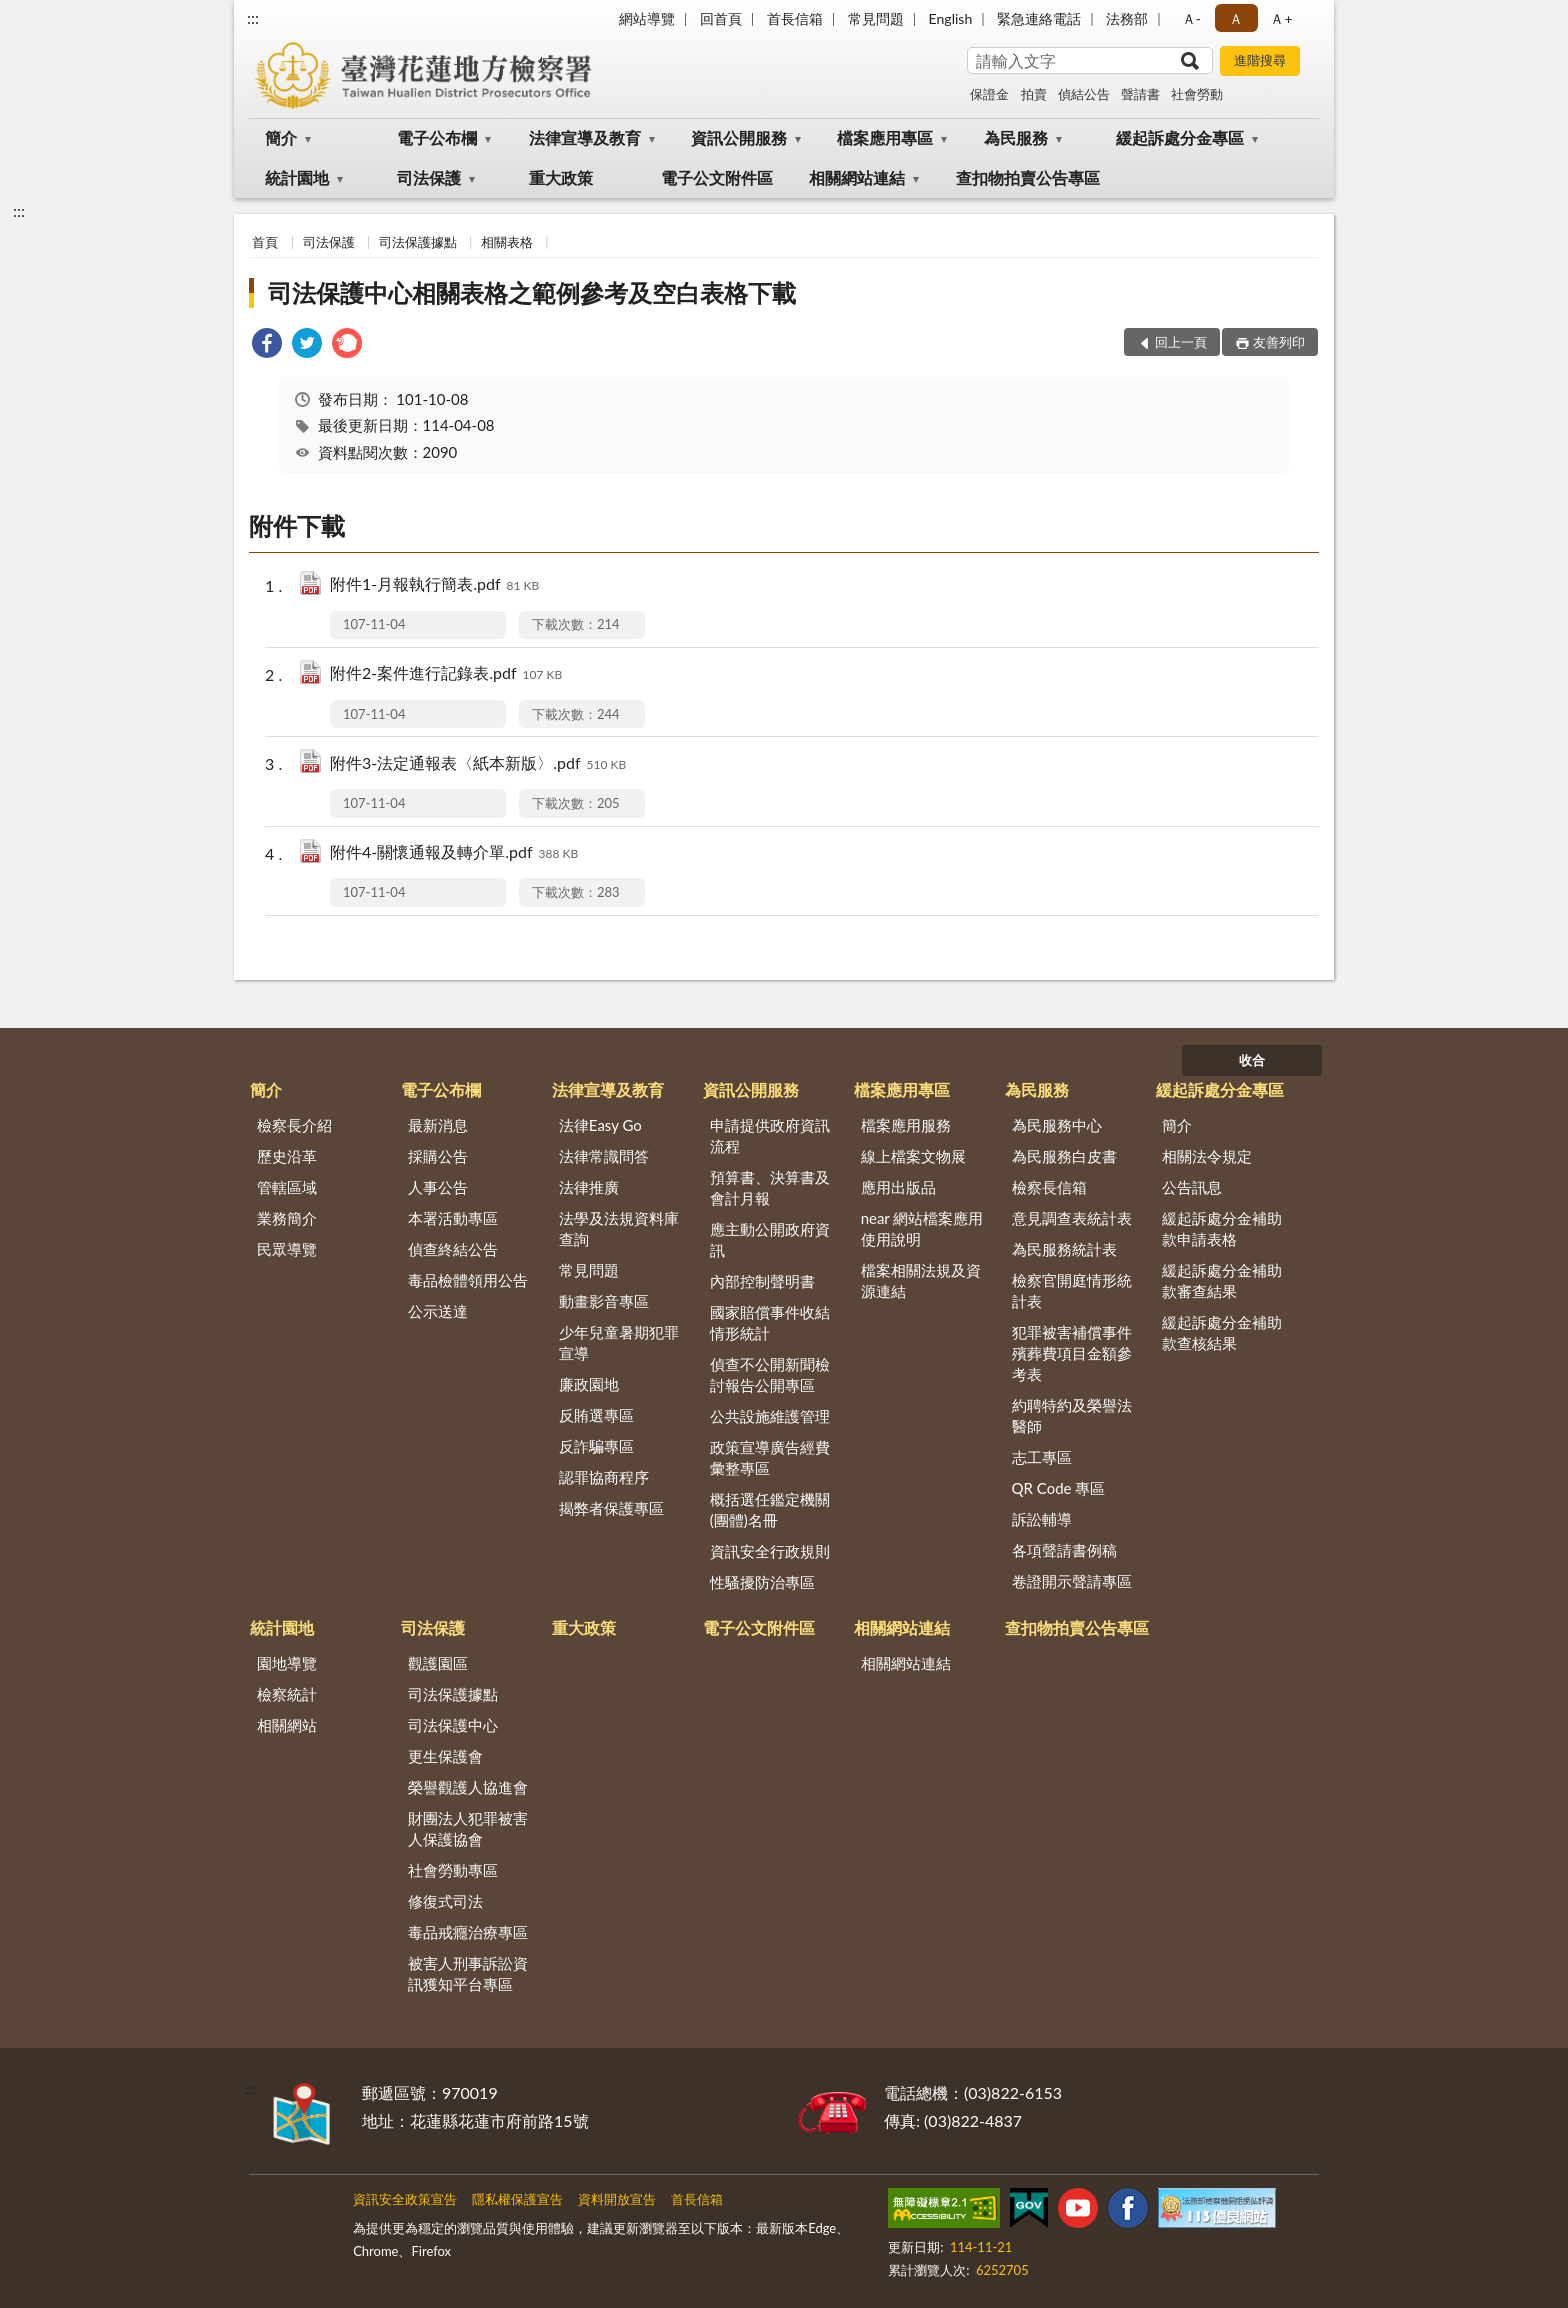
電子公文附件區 (717, 177)
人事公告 (438, 1187)
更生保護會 (445, 1756)
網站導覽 (647, 18)
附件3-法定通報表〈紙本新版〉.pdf (478, 764)
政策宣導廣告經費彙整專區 (770, 1457)
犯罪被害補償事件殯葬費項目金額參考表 (1072, 1353)
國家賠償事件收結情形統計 (770, 1322)
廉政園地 (589, 1384)
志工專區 (1042, 1457)
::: (253, 17)
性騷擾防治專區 (762, 1582)
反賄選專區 (596, 1415)
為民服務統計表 (1064, 1249)
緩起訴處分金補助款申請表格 (1222, 1228)
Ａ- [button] (1191, 18)
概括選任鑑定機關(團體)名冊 (770, 1509)
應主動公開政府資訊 (770, 1239)
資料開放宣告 (617, 2199)
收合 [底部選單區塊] (1252, 1060)
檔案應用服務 (906, 1125)
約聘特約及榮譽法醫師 (1072, 1415)
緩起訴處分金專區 (1180, 137)
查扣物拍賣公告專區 (1028, 177)
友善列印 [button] (1279, 342)
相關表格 (507, 242)
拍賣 (1034, 94)
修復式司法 (445, 1901)
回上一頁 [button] (1181, 342)
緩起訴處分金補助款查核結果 (1222, 1332)
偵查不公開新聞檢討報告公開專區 (770, 1374)
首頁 (265, 242)
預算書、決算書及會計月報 (770, 1187)
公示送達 (438, 1311)
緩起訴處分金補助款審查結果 (1222, 1280)
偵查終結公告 (453, 1249)
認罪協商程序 (604, 1477)
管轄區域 (287, 1187)
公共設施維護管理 (770, 1416)
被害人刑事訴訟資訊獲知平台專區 (468, 1973)
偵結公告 (1084, 94)
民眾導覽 (287, 1249)
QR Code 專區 (1059, 1488)
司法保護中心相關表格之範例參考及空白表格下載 (532, 292)
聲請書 (1140, 94)
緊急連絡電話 (1039, 18)
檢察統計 (287, 1694)
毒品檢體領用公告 (468, 1280)
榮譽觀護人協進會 (468, 1787)
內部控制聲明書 (762, 1281)
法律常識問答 (604, 1156)
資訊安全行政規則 (770, 1551)
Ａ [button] (1236, 18)
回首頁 (721, 18)
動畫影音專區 (604, 1301)
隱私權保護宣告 (517, 2199)
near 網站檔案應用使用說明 (922, 1228)
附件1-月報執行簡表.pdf (434, 585)
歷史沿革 (287, 1156)
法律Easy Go (600, 1125)
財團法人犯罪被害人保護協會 (468, 1828)
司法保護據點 (418, 242)
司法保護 (429, 177)
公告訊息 (1192, 1187)
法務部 (1127, 18)
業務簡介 (287, 1218)
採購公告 (438, 1156)
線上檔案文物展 (913, 1156)
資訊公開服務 (739, 137)
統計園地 (297, 177)
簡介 (281, 137)
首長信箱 (795, 18)
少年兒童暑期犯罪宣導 (619, 1342)
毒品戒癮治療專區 (468, 1932)
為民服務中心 (1057, 1125)
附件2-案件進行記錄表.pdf (446, 674)
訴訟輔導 (1042, 1519)
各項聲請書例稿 (1064, 1550)
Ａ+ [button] (1281, 18)
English (951, 18)
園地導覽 (287, 1663)
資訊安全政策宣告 (405, 2199)
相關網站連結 (857, 177)
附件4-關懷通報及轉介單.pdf (454, 853)
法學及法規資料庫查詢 (619, 1228)
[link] (267, 345)
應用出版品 (898, 1187)
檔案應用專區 (885, 137)
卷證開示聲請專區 (1072, 1581)
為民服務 (1016, 137)
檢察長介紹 (294, 1125)
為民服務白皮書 (1064, 1156)
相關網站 (287, 1725)
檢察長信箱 (1049, 1187)
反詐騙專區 (596, 1446)
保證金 (989, 94)
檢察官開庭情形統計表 (1072, 1290)
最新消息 (438, 1125)
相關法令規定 (1207, 1156)
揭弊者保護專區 (611, 1508)
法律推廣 (589, 1187)
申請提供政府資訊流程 (770, 1135)
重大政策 (561, 177)
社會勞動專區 (453, 1870)
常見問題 (876, 18)
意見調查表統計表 (1072, 1218)
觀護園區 (438, 1663)
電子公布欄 (437, 137)
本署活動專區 (453, 1218)
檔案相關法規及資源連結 (921, 1280)
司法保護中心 (453, 1725)
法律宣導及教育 (585, 137)
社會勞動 (1197, 94)
